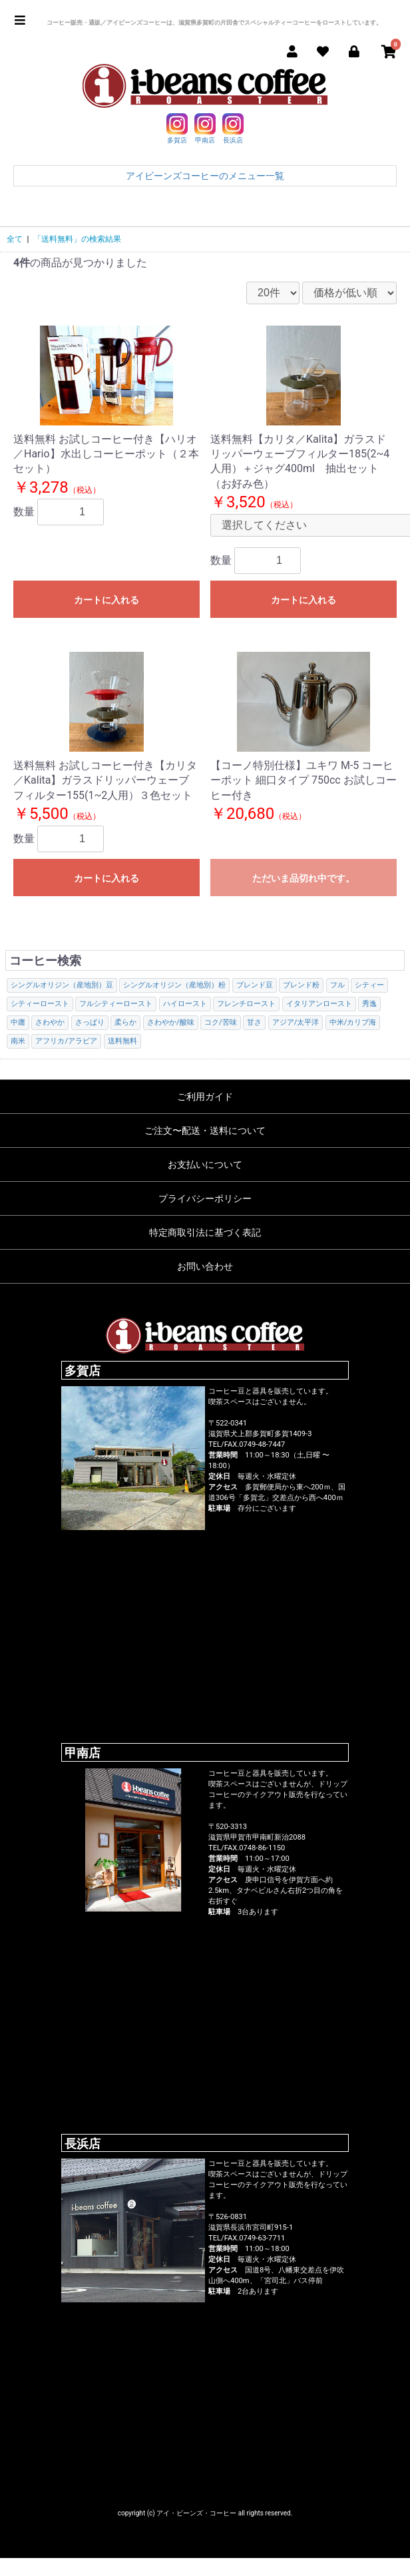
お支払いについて (205, 1164)
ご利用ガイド (205, 1096)
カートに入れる (106, 600)
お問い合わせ (205, 1266)
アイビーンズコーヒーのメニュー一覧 (205, 175)
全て (15, 239)
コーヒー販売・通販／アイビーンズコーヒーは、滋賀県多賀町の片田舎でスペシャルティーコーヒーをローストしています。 (214, 22)
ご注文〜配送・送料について (205, 1130)
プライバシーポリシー (205, 1198)
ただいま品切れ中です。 (303, 878)
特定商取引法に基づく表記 (205, 1232)
